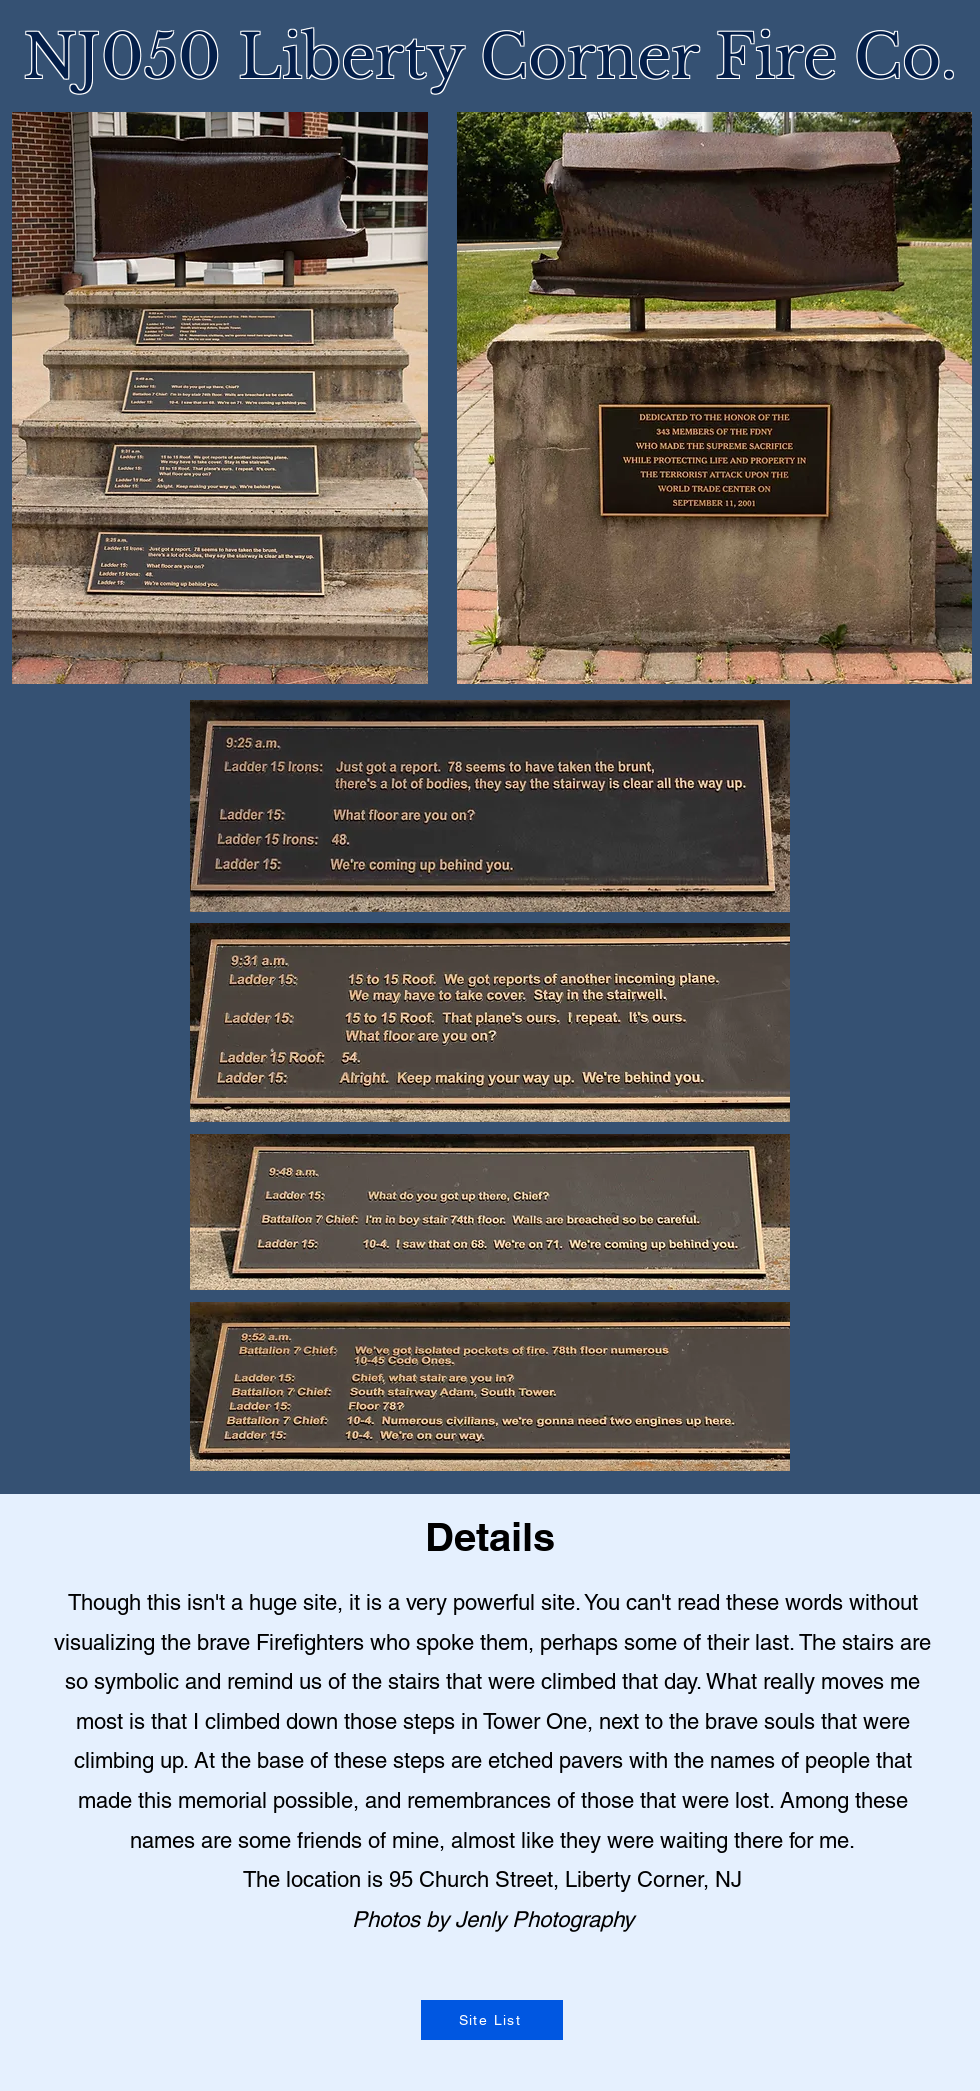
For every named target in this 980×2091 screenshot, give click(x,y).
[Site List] (492, 2020)
